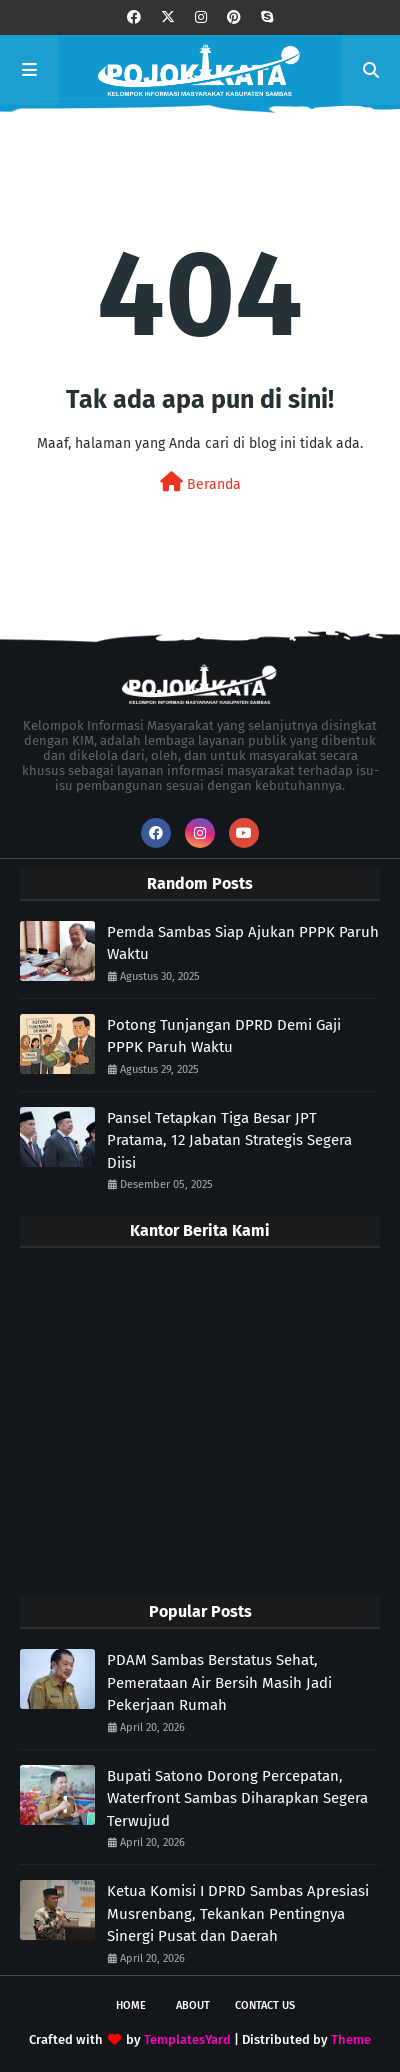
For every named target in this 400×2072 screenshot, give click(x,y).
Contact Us (265, 2005)
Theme (351, 2039)
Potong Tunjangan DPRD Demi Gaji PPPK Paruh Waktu (224, 1036)
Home (131, 2005)
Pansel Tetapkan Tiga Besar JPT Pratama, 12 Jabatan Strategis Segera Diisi (229, 1140)
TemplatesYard (187, 2039)
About (193, 2005)
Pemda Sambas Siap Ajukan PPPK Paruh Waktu (243, 943)
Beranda (200, 482)
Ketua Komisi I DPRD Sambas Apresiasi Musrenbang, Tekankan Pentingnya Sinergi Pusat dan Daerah (238, 1913)
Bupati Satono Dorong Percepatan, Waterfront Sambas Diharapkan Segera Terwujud (237, 1798)
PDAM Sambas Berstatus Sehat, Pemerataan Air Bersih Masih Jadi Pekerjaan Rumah (219, 1682)
